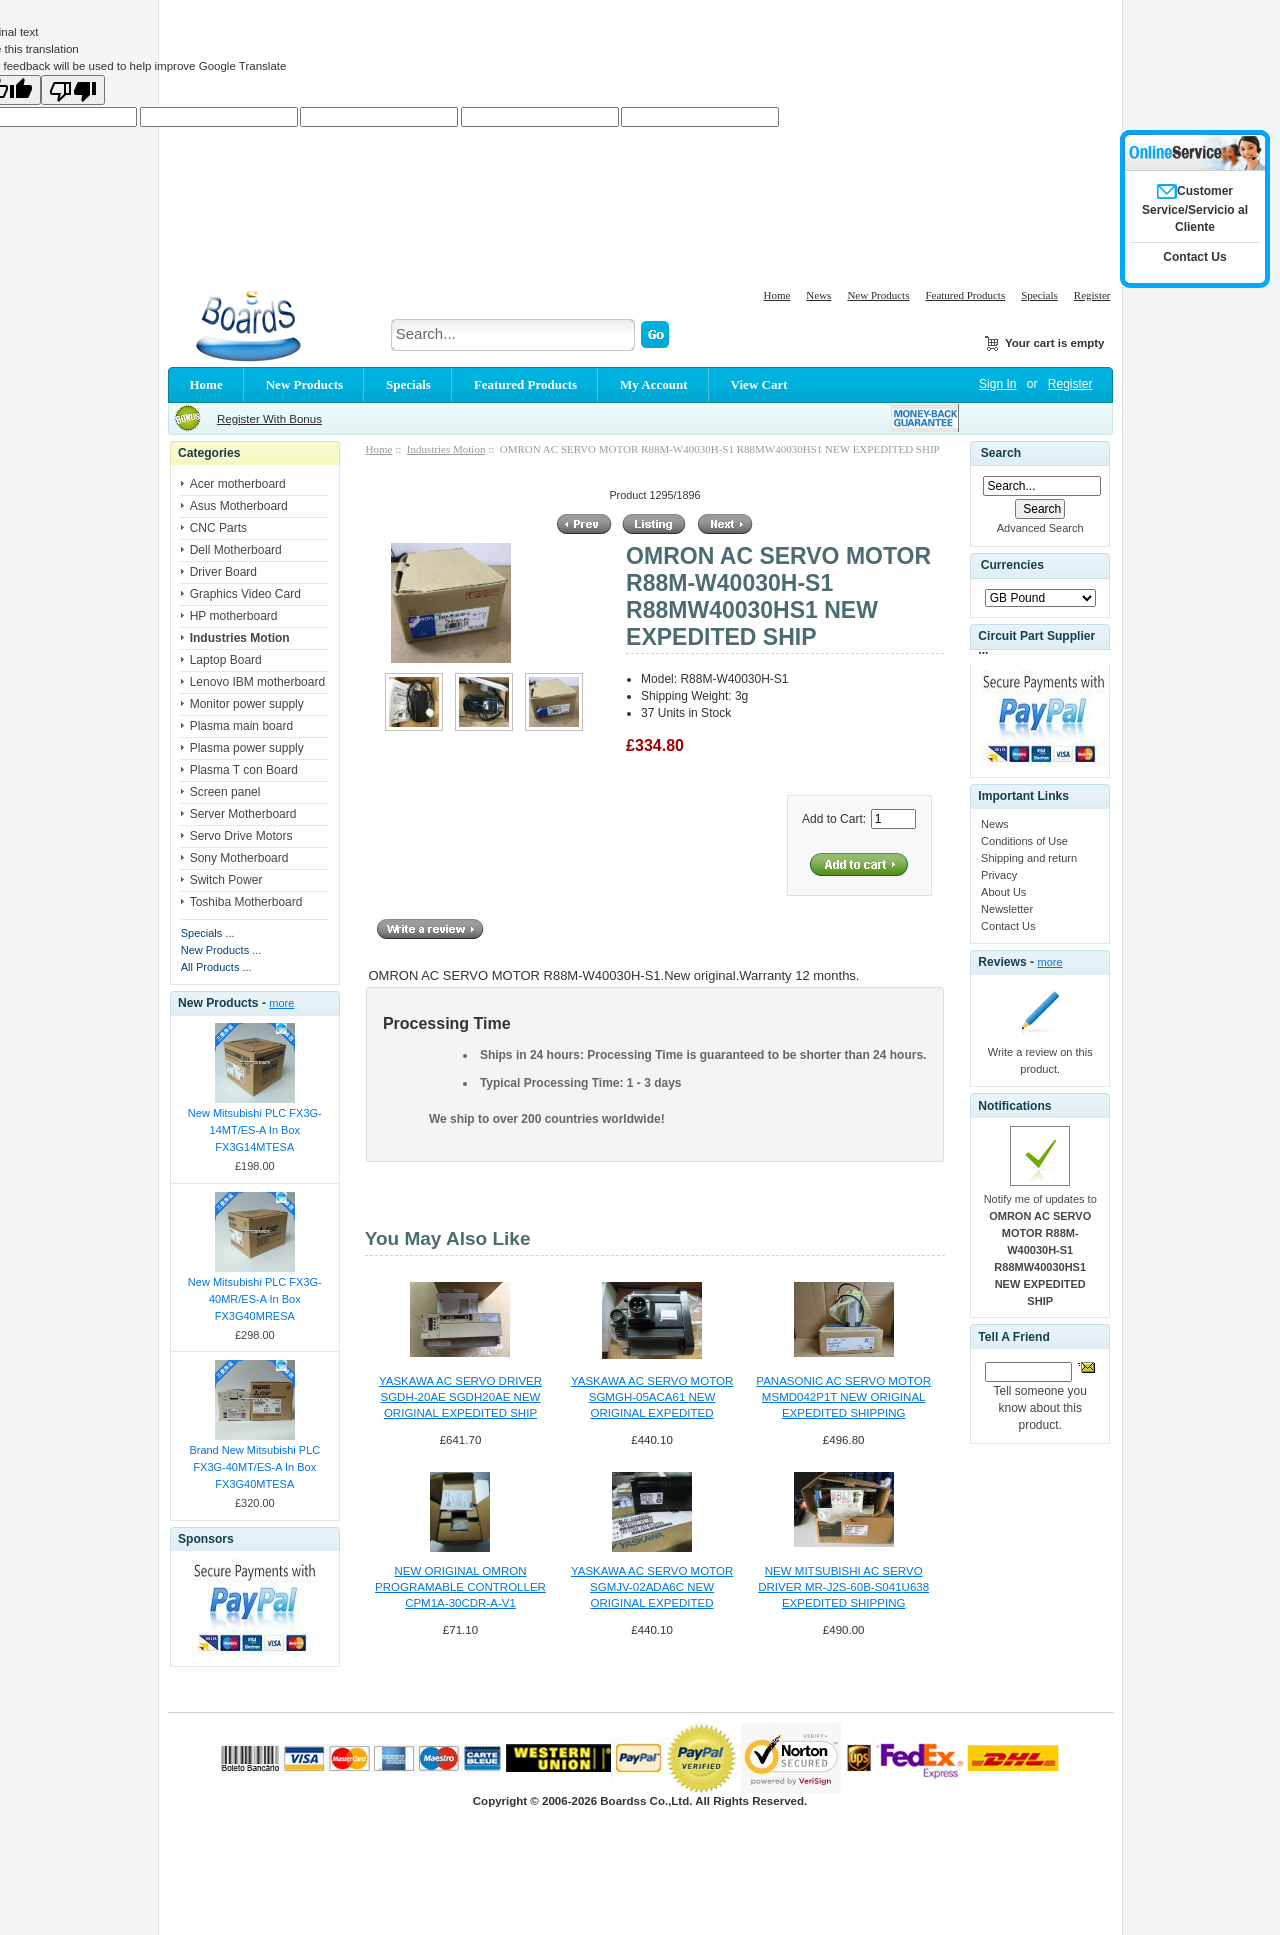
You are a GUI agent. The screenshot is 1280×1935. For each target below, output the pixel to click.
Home (776, 295)
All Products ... (216, 967)
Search (1001, 453)
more (281, 1003)
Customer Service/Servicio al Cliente (1195, 209)
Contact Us (1008, 926)
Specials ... (208, 933)
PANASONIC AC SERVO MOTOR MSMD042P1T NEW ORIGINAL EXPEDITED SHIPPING (843, 1397)
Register (1092, 295)
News (818, 295)
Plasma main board (241, 726)
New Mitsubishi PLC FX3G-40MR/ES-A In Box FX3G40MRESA (255, 1299)
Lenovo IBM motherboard (257, 682)
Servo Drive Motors (241, 836)
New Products (878, 295)
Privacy (999, 875)
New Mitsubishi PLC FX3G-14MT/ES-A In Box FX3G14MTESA (255, 1130)
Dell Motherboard (236, 550)
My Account (654, 384)
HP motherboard (234, 616)
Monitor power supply (247, 704)
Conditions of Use (1024, 841)
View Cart (759, 384)
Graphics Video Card (245, 594)
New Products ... (221, 950)
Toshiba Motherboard (246, 902)
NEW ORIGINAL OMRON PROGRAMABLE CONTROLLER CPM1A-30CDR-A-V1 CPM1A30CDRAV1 (460, 1588)
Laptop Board (226, 660)
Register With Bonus (269, 419)
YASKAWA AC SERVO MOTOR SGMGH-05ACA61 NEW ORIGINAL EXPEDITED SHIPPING (652, 1398)
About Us (1003, 892)
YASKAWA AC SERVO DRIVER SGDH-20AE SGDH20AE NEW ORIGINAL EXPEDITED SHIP (460, 1397)
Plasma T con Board (244, 770)
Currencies (1012, 565)
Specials (1039, 295)
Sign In (997, 384)
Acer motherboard (238, 484)
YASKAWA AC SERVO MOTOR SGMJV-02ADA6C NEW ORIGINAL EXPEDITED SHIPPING (652, 1588)
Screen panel (225, 792)
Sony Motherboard (239, 858)
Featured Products (965, 295)
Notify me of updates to (1040, 1250)
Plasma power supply (247, 748)
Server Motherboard (243, 814)
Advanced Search (1040, 528)
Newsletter (1007, 909)
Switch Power (226, 880)
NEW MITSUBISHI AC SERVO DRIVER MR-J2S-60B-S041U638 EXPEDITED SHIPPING (843, 1587)
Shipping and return (1029, 858)
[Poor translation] (73, 90)
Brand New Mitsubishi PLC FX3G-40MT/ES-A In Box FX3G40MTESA (254, 1467)
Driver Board (223, 572)
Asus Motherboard (239, 506)
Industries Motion (446, 449)
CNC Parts (218, 528)
